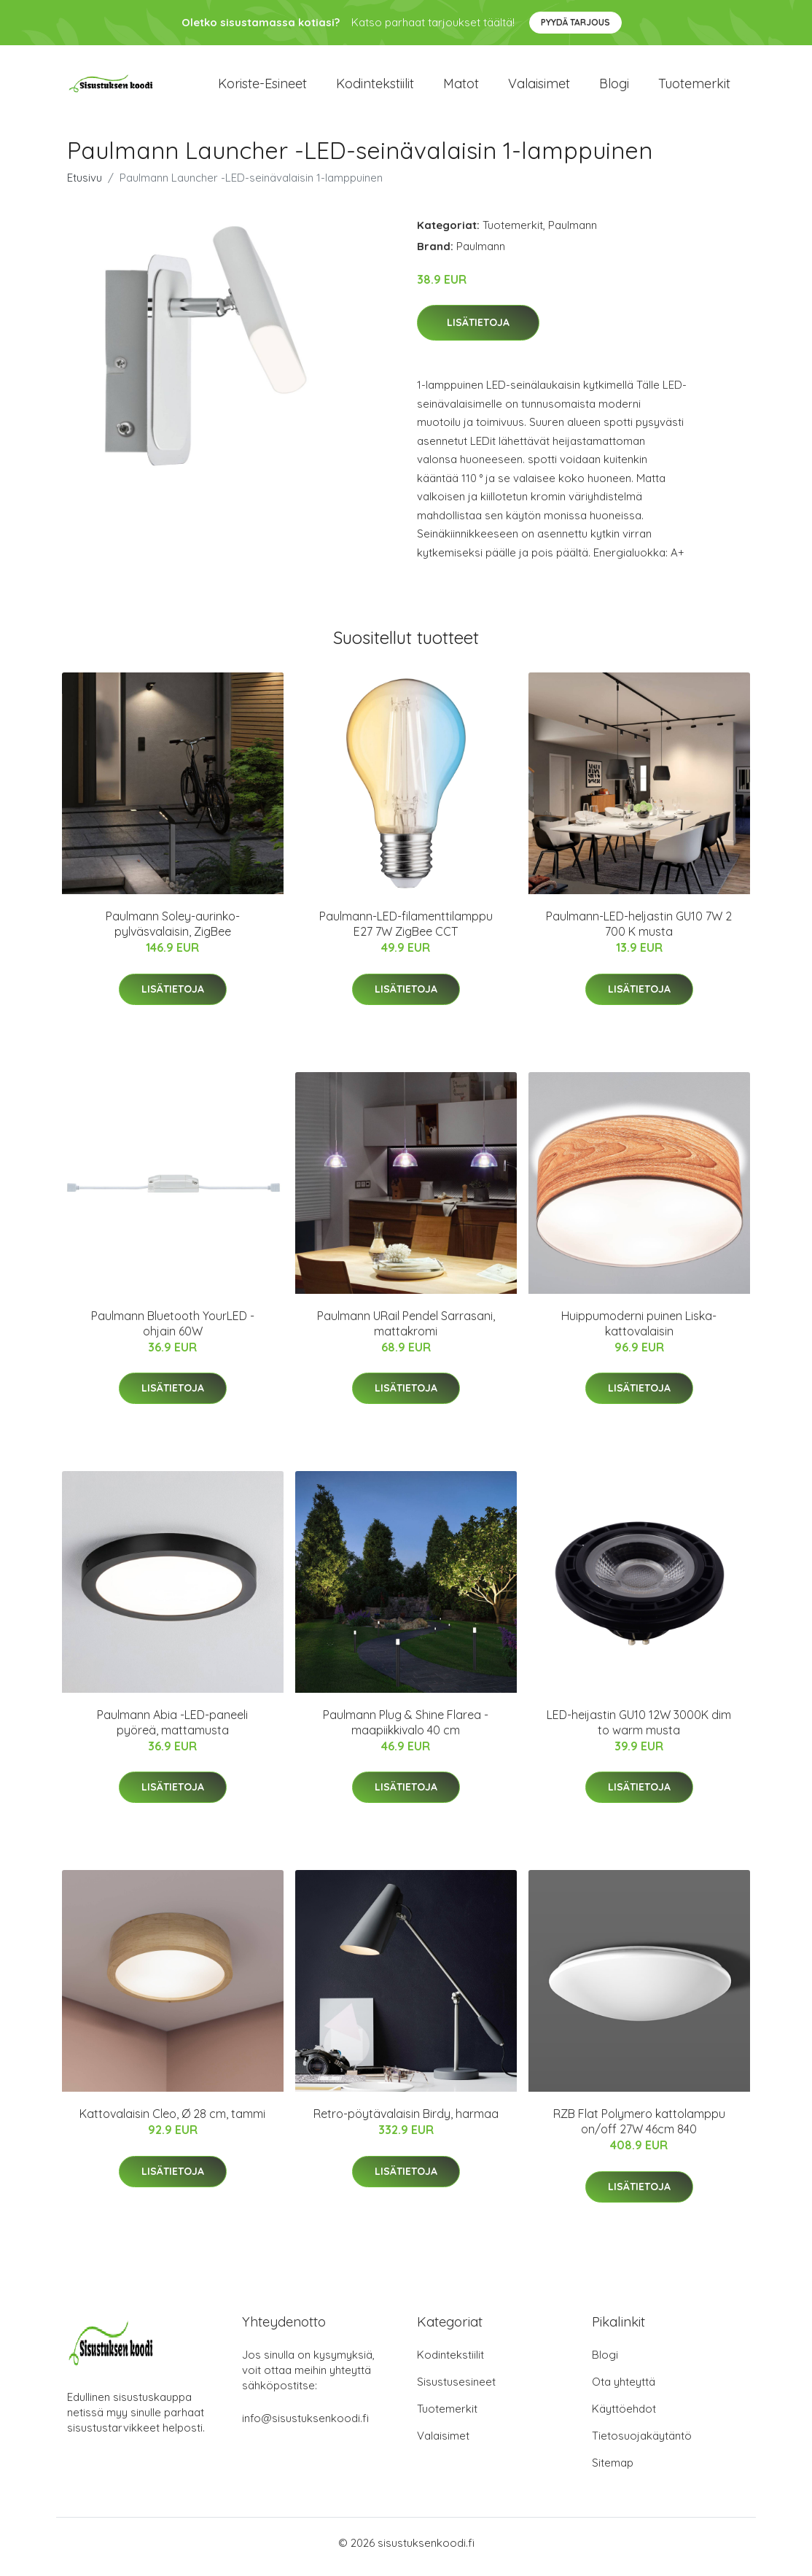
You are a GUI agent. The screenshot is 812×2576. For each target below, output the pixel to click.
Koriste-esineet (262, 87)
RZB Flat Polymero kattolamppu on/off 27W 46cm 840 (639, 2129)
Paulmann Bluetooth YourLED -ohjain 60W (172, 1331)
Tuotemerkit (694, 87)
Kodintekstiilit (375, 87)
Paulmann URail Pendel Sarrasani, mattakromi (406, 1331)
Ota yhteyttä (623, 2390)
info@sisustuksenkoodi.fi (305, 2426)
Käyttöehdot (624, 2417)
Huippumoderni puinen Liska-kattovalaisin (639, 1331)
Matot (461, 87)
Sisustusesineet (456, 2390)
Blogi (614, 87)
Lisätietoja (478, 330)
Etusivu (84, 185)
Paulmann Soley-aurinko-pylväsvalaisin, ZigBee (173, 932)
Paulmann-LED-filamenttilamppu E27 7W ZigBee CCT (406, 932)
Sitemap (612, 2471)
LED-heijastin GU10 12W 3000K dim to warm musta (639, 1730)
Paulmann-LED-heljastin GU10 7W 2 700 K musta (639, 932)
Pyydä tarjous (575, 22)
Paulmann (572, 232)
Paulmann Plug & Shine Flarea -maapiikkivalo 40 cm (405, 1730)
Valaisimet (539, 87)
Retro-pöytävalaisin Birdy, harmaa (406, 2121)
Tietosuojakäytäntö (642, 2444)
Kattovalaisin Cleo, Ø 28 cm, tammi (172, 2121)
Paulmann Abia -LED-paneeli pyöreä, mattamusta (172, 1730)
